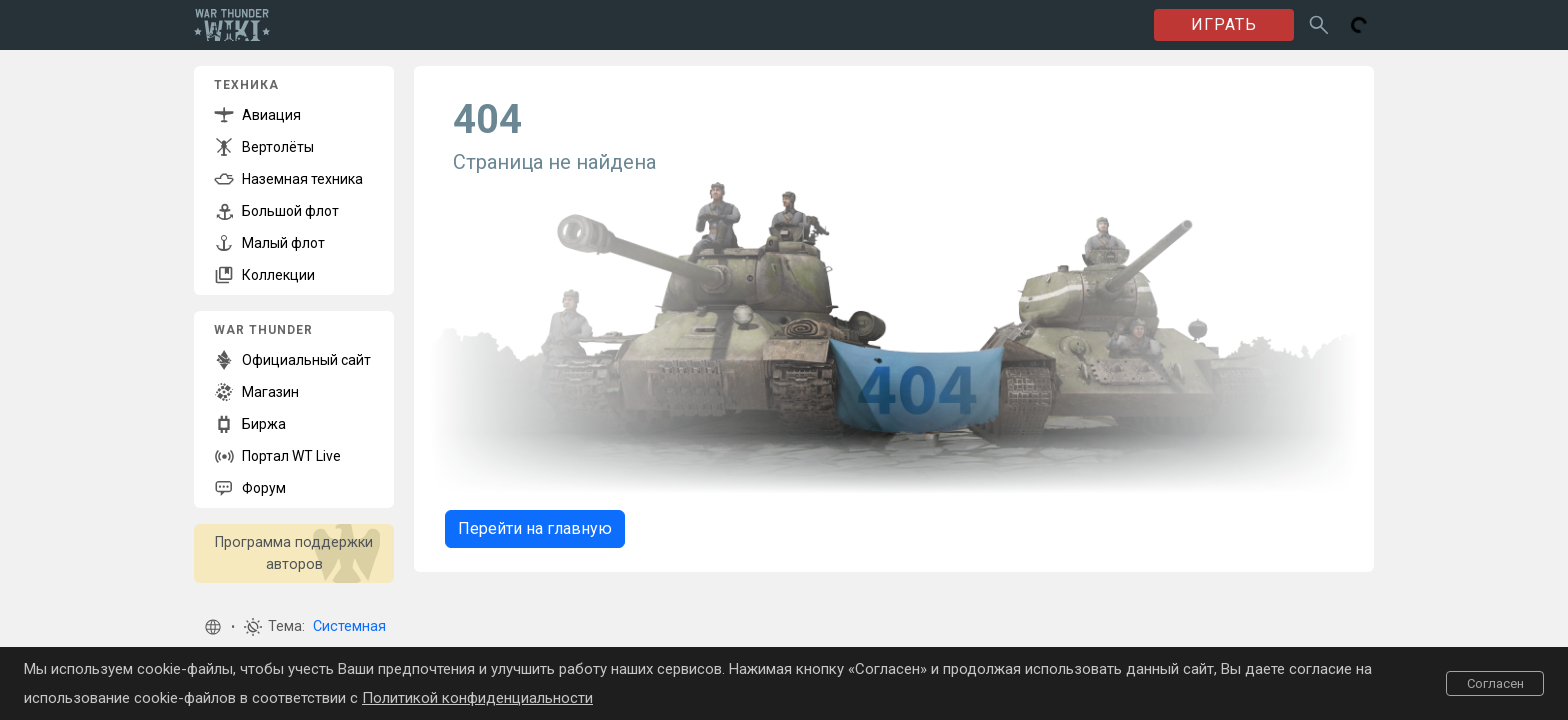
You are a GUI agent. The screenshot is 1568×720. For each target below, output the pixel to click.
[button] (213, 627)
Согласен (1495, 683)
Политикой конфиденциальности (477, 698)
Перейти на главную (535, 528)
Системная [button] (349, 626)
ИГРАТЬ (1224, 24)
